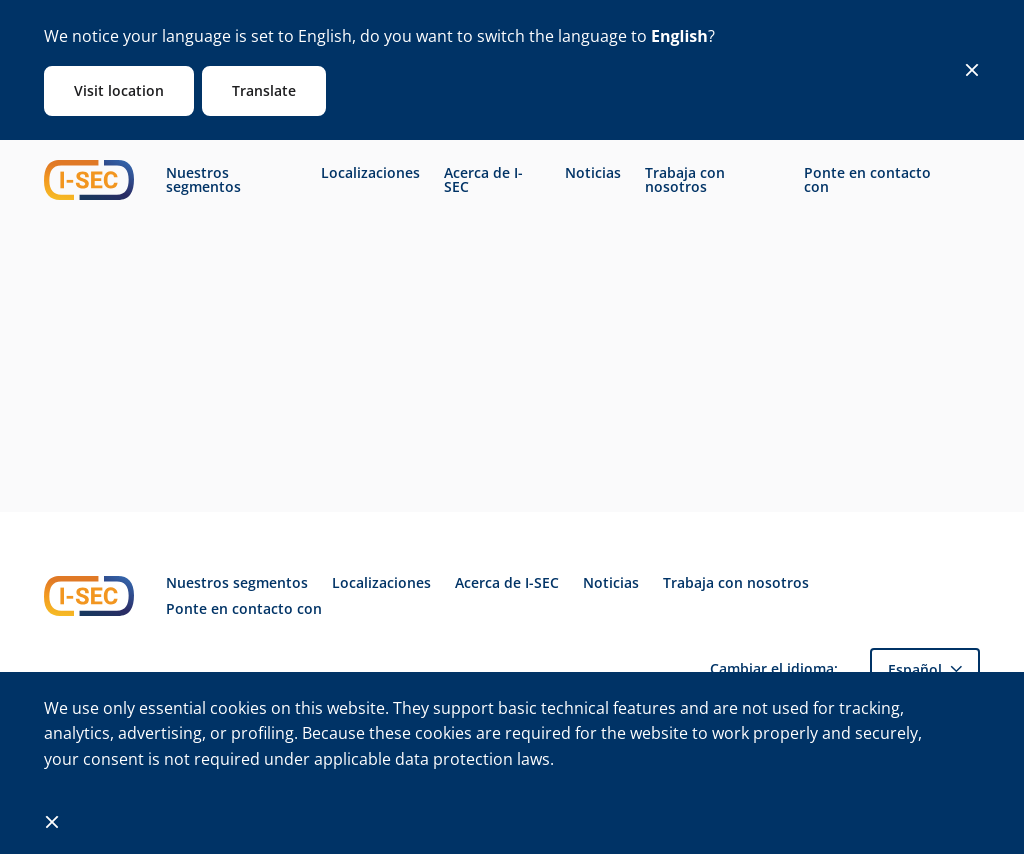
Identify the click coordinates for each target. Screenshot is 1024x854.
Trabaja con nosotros (685, 180)
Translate (264, 90)
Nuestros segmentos (203, 180)
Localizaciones (370, 173)
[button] (925, 669)
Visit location (119, 90)
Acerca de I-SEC (483, 180)
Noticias (593, 173)
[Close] (972, 70)
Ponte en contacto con (867, 180)
